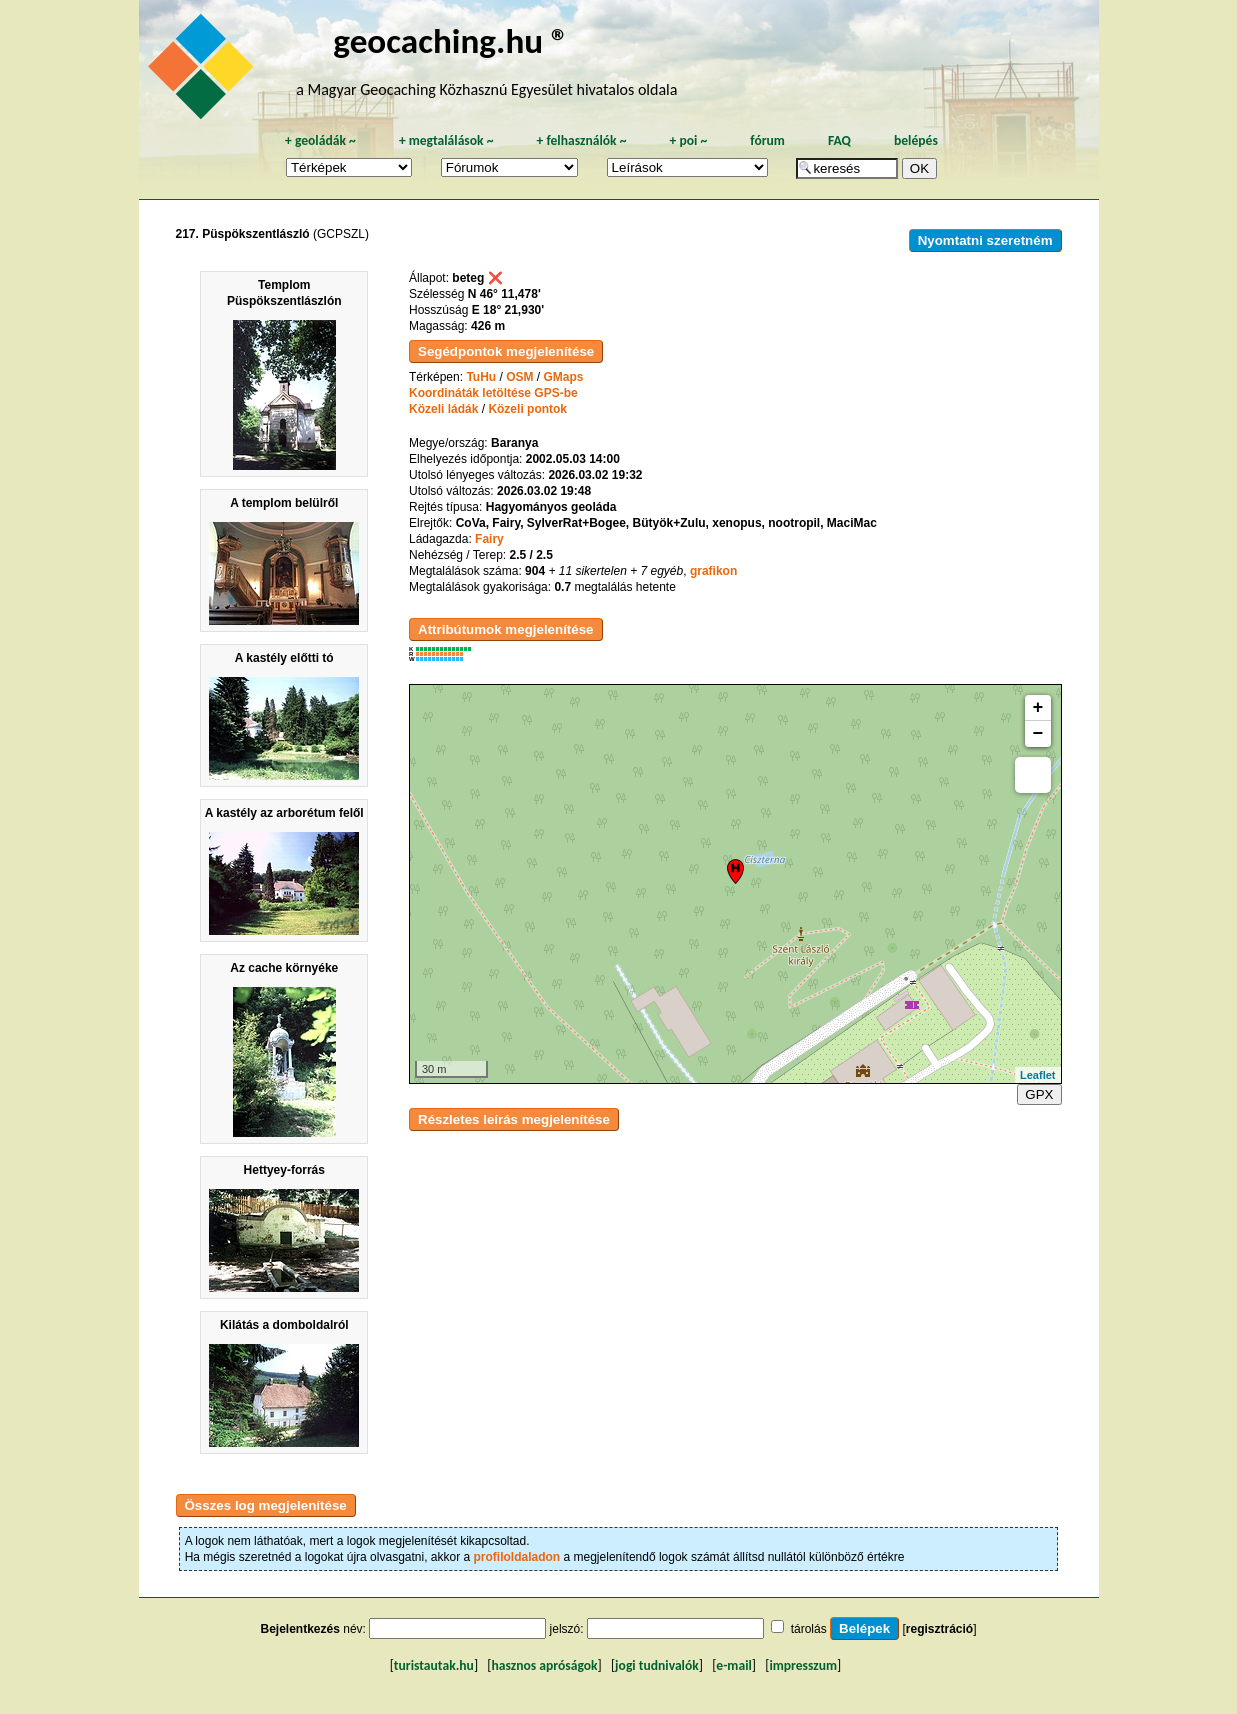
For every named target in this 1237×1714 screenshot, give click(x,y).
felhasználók (581, 140)
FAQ (839, 140)
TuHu (481, 377)
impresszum (803, 1665)
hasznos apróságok (544, 1665)
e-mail (733, 1665)
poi (688, 140)
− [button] (1038, 734)
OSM (519, 377)
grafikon (713, 571)
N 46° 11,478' (504, 294)
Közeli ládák (443, 409)
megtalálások (446, 140)
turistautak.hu (434, 1665)
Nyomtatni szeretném (985, 240)
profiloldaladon (517, 1557)
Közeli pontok (527, 409)
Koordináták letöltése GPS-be (493, 393)
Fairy (489, 539)
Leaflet (1037, 1075)
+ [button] (1038, 708)
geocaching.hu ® (451, 40)
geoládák (320, 140)
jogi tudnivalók (657, 1665)
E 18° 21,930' (508, 310)
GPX (1039, 1094)
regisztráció (939, 1629)
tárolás (809, 1629)
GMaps (564, 377)
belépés (916, 140)
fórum (767, 140)
